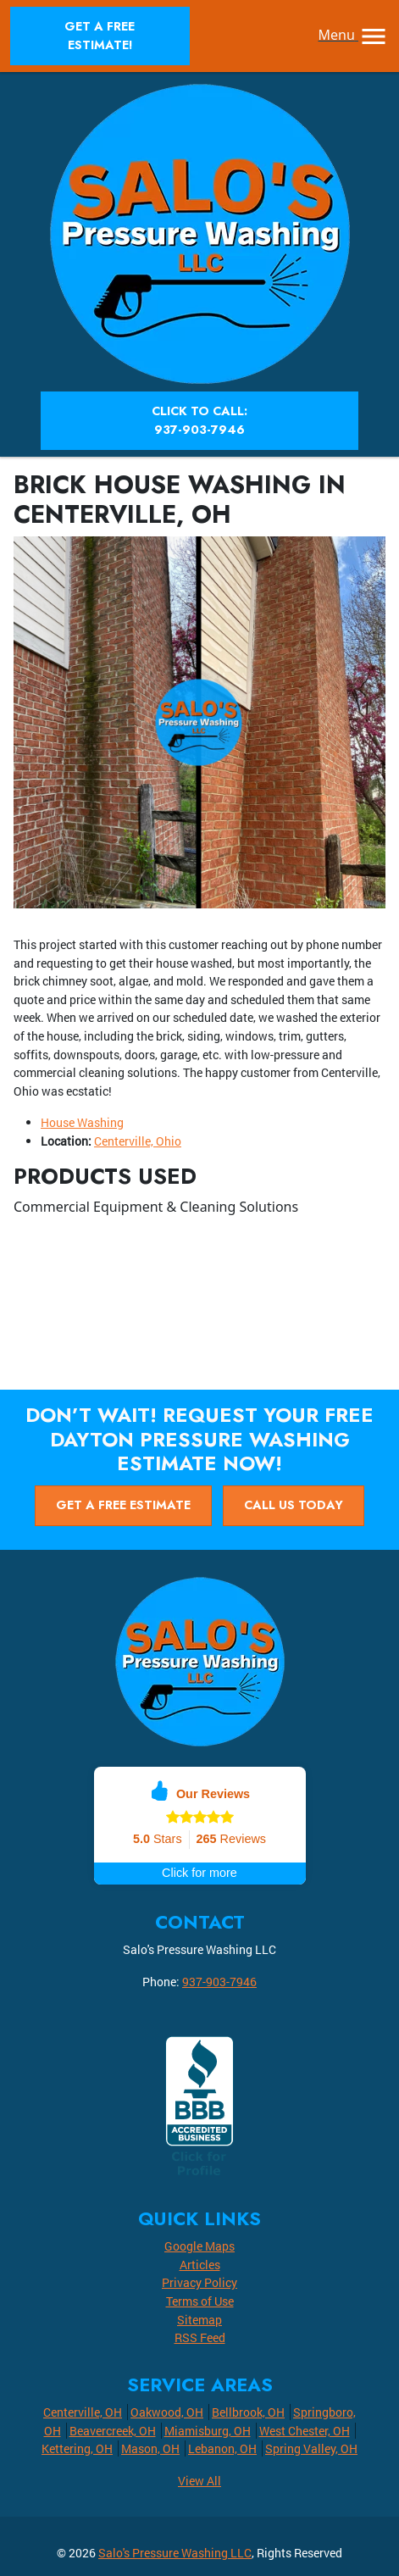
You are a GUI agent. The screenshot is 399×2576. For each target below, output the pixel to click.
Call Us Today (293, 1504)
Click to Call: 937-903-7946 (199, 420)
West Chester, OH (304, 2431)
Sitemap (199, 2320)
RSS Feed (200, 2337)
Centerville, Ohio (137, 1141)
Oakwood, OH (166, 2412)
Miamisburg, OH (207, 2431)
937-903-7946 (219, 1982)
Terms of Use (200, 2301)
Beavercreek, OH (112, 2431)
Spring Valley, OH (311, 2448)
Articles (200, 2265)
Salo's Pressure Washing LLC (175, 2553)
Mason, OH (150, 2448)
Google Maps (199, 2246)
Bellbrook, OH (248, 2412)
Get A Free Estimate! (99, 35)
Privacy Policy (199, 2282)
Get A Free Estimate (123, 1504)
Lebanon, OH (222, 2448)
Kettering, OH (77, 2448)
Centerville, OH (82, 2412)
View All (199, 2481)
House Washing (82, 1122)
